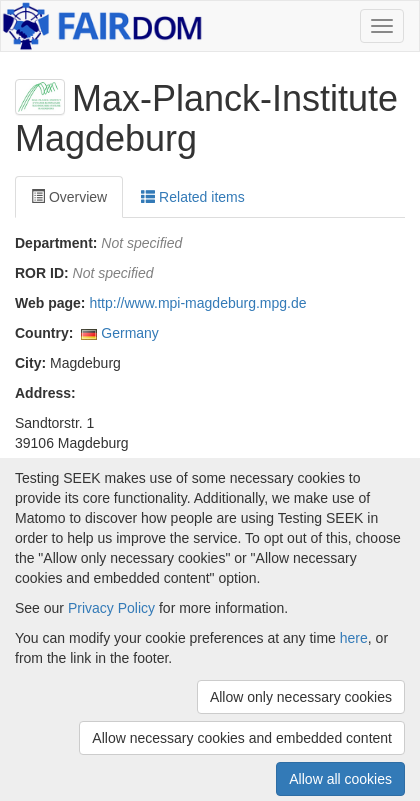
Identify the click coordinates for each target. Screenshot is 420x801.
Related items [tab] (192, 197)
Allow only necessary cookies (301, 697)
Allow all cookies (340, 779)
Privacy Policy (111, 608)
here (354, 638)
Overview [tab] (69, 197)
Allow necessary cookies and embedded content (242, 738)
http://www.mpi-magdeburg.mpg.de (197, 303)
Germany (130, 333)
